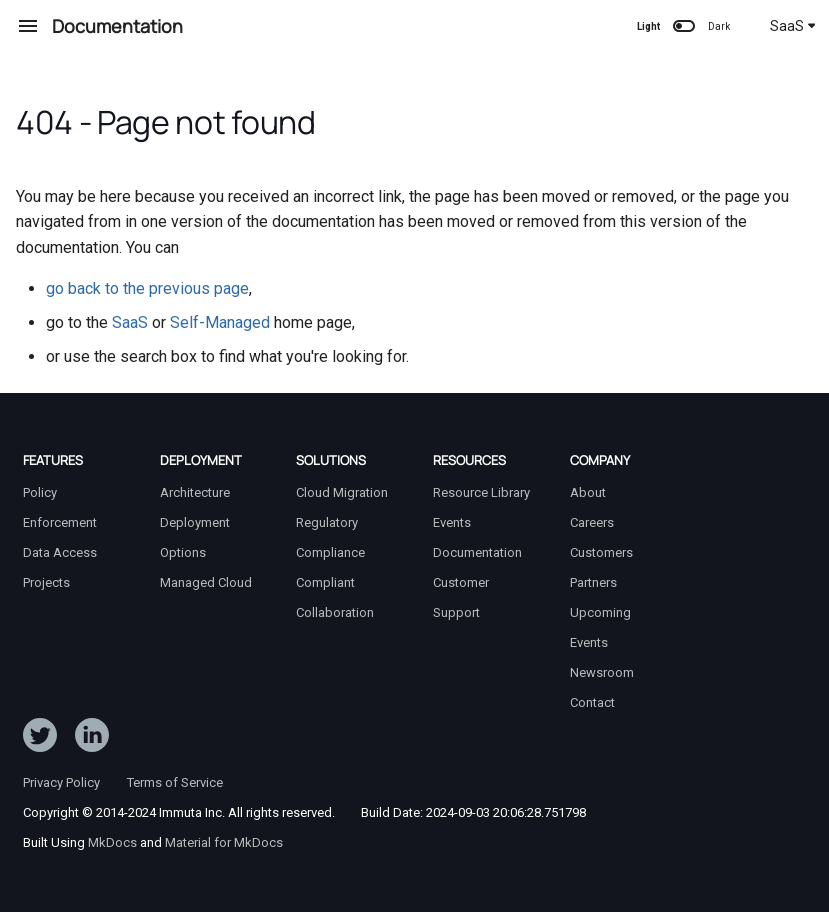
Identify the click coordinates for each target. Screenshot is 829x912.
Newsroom (602, 672)
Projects (46, 582)
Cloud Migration (342, 492)
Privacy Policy (61, 782)
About (588, 492)
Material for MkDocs (224, 842)
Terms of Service (175, 782)
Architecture (195, 492)
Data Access (60, 552)
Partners (593, 582)
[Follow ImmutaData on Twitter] (40, 739)
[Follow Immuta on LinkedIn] (92, 739)
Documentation (477, 552)
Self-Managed (220, 322)
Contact (592, 702)
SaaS (793, 26)
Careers (592, 522)
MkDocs (112, 842)
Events (452, 522)
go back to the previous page (147, 288)
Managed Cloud (206, 582)
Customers (601, 552)
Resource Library (481, 492)
